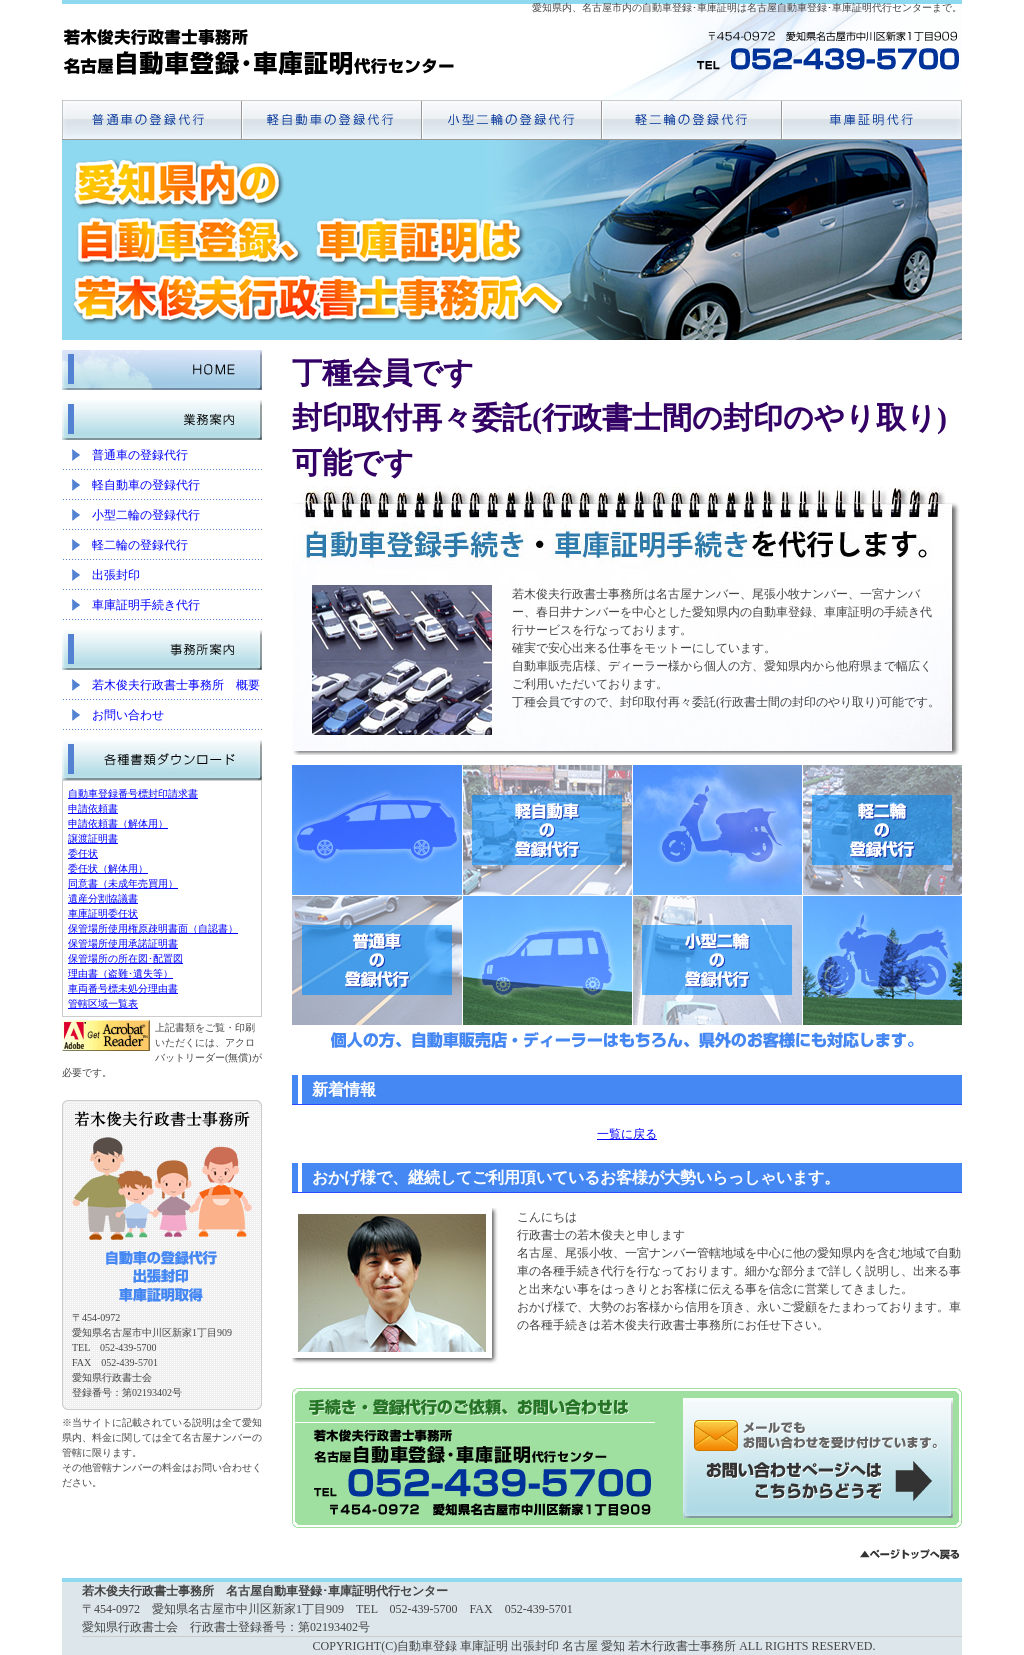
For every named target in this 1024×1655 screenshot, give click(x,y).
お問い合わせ (128, 715)
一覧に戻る (627, 1134)
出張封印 (116, 575)
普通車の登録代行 (140, 455)
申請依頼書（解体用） (118, 823)
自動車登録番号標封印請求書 (133, 793)
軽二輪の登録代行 (140, 545)
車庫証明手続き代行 (146, 605)
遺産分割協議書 (103, 898)
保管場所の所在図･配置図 (125, 958)
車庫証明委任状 (103, 913)
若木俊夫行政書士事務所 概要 (176, 685)
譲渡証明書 (93, 838)
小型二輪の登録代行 (146, 515)
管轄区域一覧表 (103, 1003)
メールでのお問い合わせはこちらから (822, 1458)
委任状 (83, 853)
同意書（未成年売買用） (123, 883)
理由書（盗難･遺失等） (120, 973)
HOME (162, 365)
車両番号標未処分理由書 (123, 988)
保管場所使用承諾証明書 (123, 943)
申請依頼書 (93, 808)
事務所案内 (162, 645)
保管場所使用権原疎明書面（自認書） (153, 928)
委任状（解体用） (108, 868)
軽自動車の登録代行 (146, 485)
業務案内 (162, 415)
